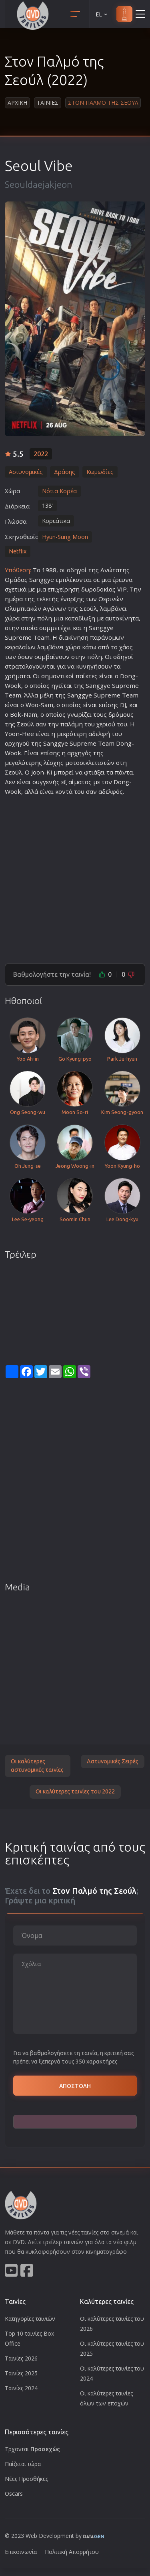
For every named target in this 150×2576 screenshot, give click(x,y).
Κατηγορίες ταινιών (30, 2318)
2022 (41, 453)
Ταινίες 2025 (21, 2373)
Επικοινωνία (21, 2552)
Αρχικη (17, 102)
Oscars (14, 2493)
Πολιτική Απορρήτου (72, 2552)
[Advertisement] (75, 876)
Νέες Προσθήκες (26, 2478)
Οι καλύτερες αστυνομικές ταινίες (37, 1765)
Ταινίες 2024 (21, 2388)
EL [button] (102, 14)
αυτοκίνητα (122, 618)
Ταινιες (47, 102)
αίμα (75, 782)
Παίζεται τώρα (23, 2464)
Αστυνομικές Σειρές (112, 1761)
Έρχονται (32, 2449)
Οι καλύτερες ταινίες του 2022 (75, 1791)
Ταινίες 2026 (21, 2358)
